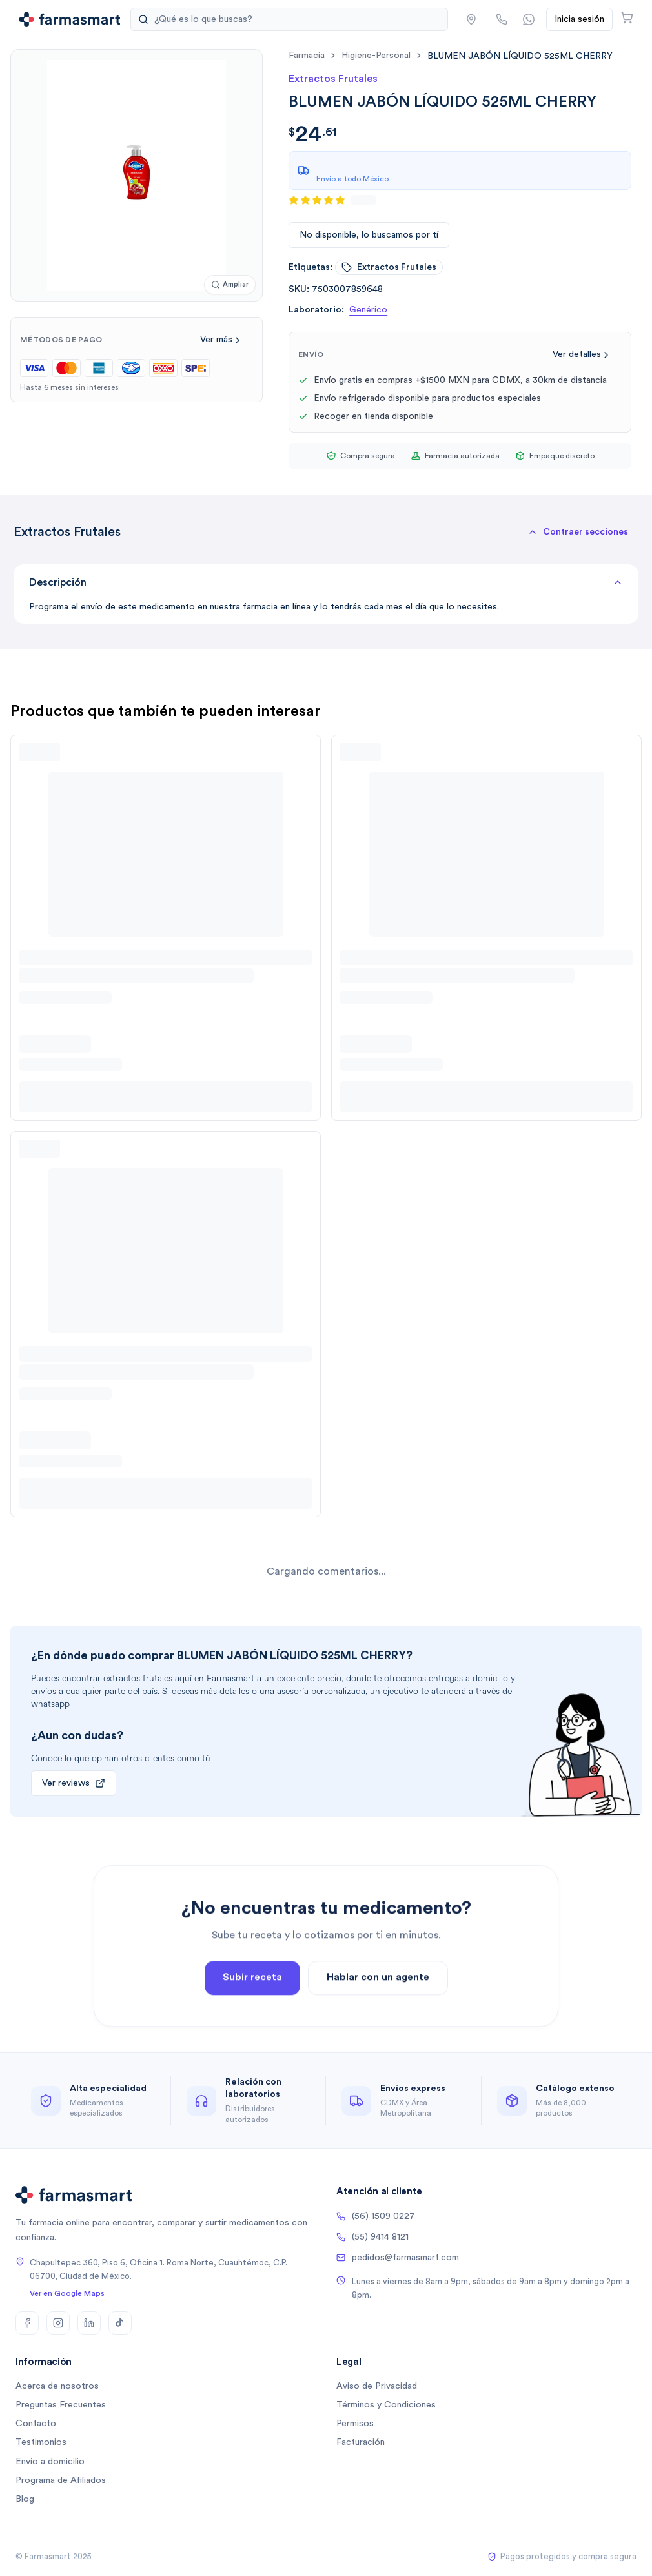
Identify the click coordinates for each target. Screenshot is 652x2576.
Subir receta (252, 1998)
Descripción (326, 582)
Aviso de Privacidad (376, 2386)
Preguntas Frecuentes (60, 2404)
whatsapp (50, 1704)
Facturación (360, 2442)
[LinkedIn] (89, 2323)
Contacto (35, 2423)
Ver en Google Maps (67, 2293)
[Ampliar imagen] (230, 285)
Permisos (355, 2423)
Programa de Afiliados (60, 2480)
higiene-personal (376, 55)
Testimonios (40, 2442)
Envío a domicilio (50, 2461)
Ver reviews (73, 1783)
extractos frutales (388, 267)
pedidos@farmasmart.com (397, 2257)
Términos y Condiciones (386, 2404)
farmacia (307, 55)
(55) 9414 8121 (372, 2237)
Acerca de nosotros (57, 2386)
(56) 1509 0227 (375, 2216)
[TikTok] (120, 2323)
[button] (577, 532)
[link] (520, 56)
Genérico (368, 309)
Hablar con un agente (378, 1998)
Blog (24, 2499)
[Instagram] (58, 2323)
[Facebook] (27, 2323)
